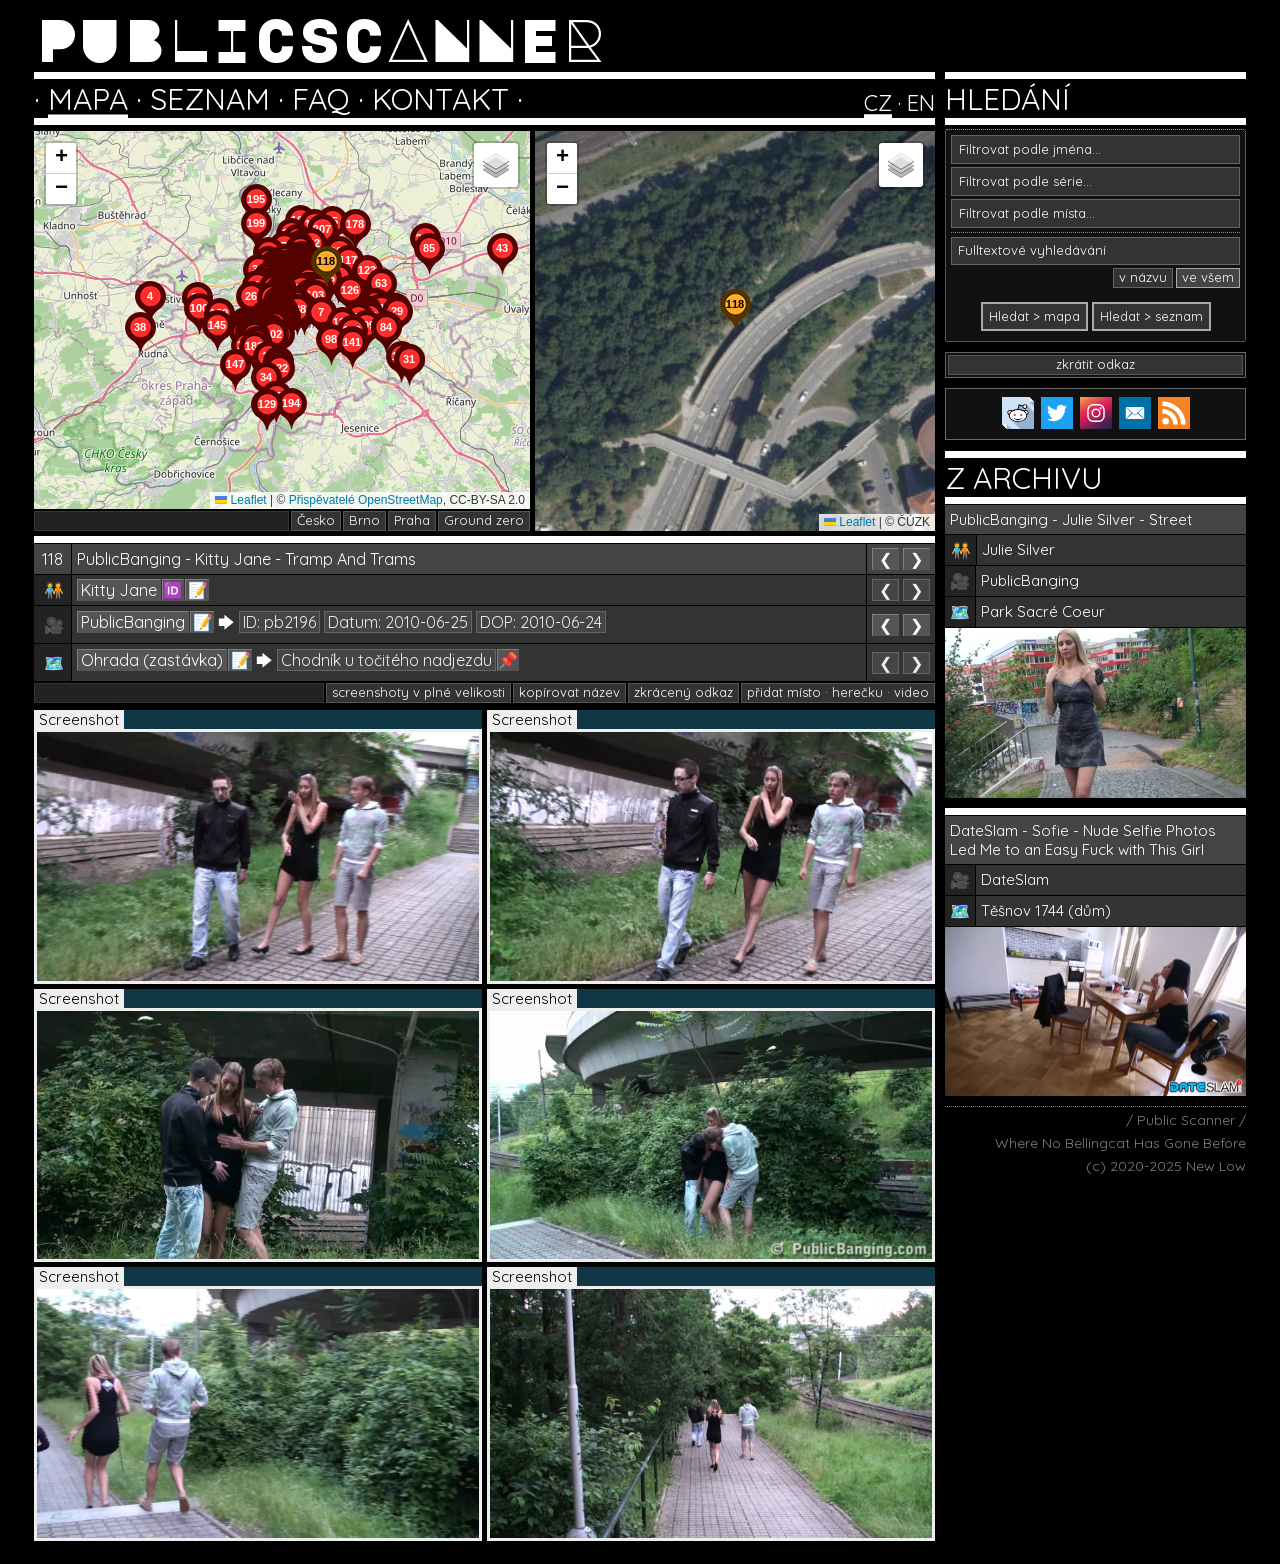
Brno (364, 520)
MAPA (88, 99)
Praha (412, 520)
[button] (409, 386)
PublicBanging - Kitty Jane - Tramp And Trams (246, 559)
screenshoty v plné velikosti (418, 692)
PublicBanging (133, 622)
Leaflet (240, 500)
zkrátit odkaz (1095, 364)
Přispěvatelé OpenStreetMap (366, 500)
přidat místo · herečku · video (838, 692)
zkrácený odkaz (683, 692)
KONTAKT (440, 99)
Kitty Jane (119, 590)
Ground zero (484, 520)
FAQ (321, 99)
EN (921, 103)
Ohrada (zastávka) (152, 660)
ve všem (1208, 277)
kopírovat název (569, 692)
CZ (878, 103)
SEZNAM (210, 99)
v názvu (1143, 277)
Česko (316, 520)
